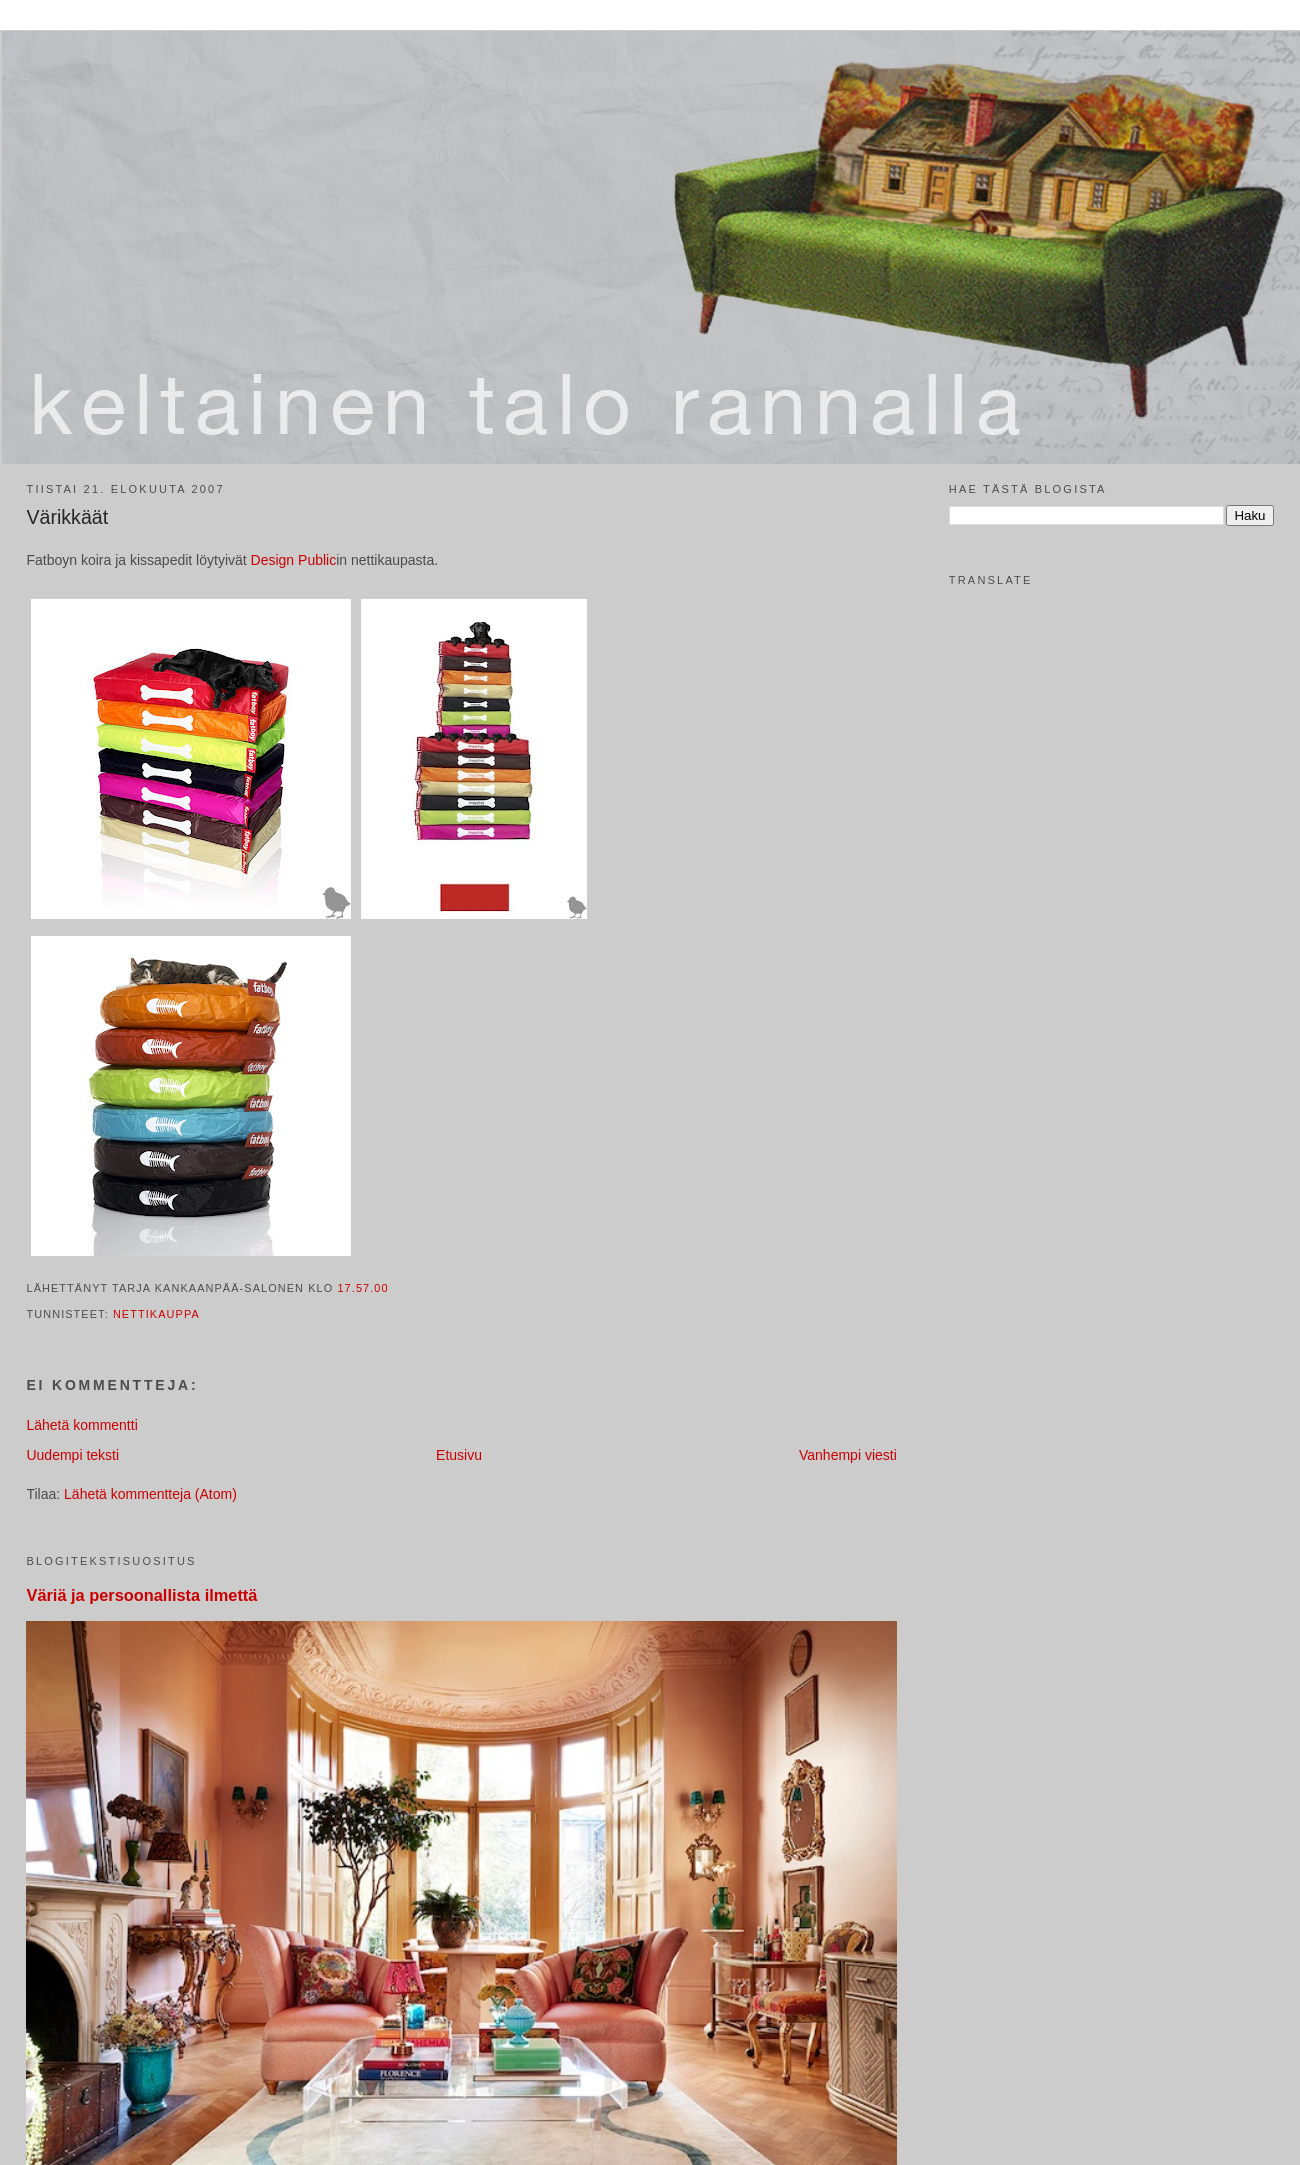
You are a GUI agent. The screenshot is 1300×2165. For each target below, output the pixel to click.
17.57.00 (362, 1288)
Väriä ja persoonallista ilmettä (141, 1595)
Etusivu (459, 1455)
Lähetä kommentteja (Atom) (150, 1494)
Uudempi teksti (72, 1455)
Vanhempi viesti (848, 1455)
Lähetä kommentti (81, 1425)
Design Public (294, 560)
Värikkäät (67, 517)
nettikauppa (156, 1314)
